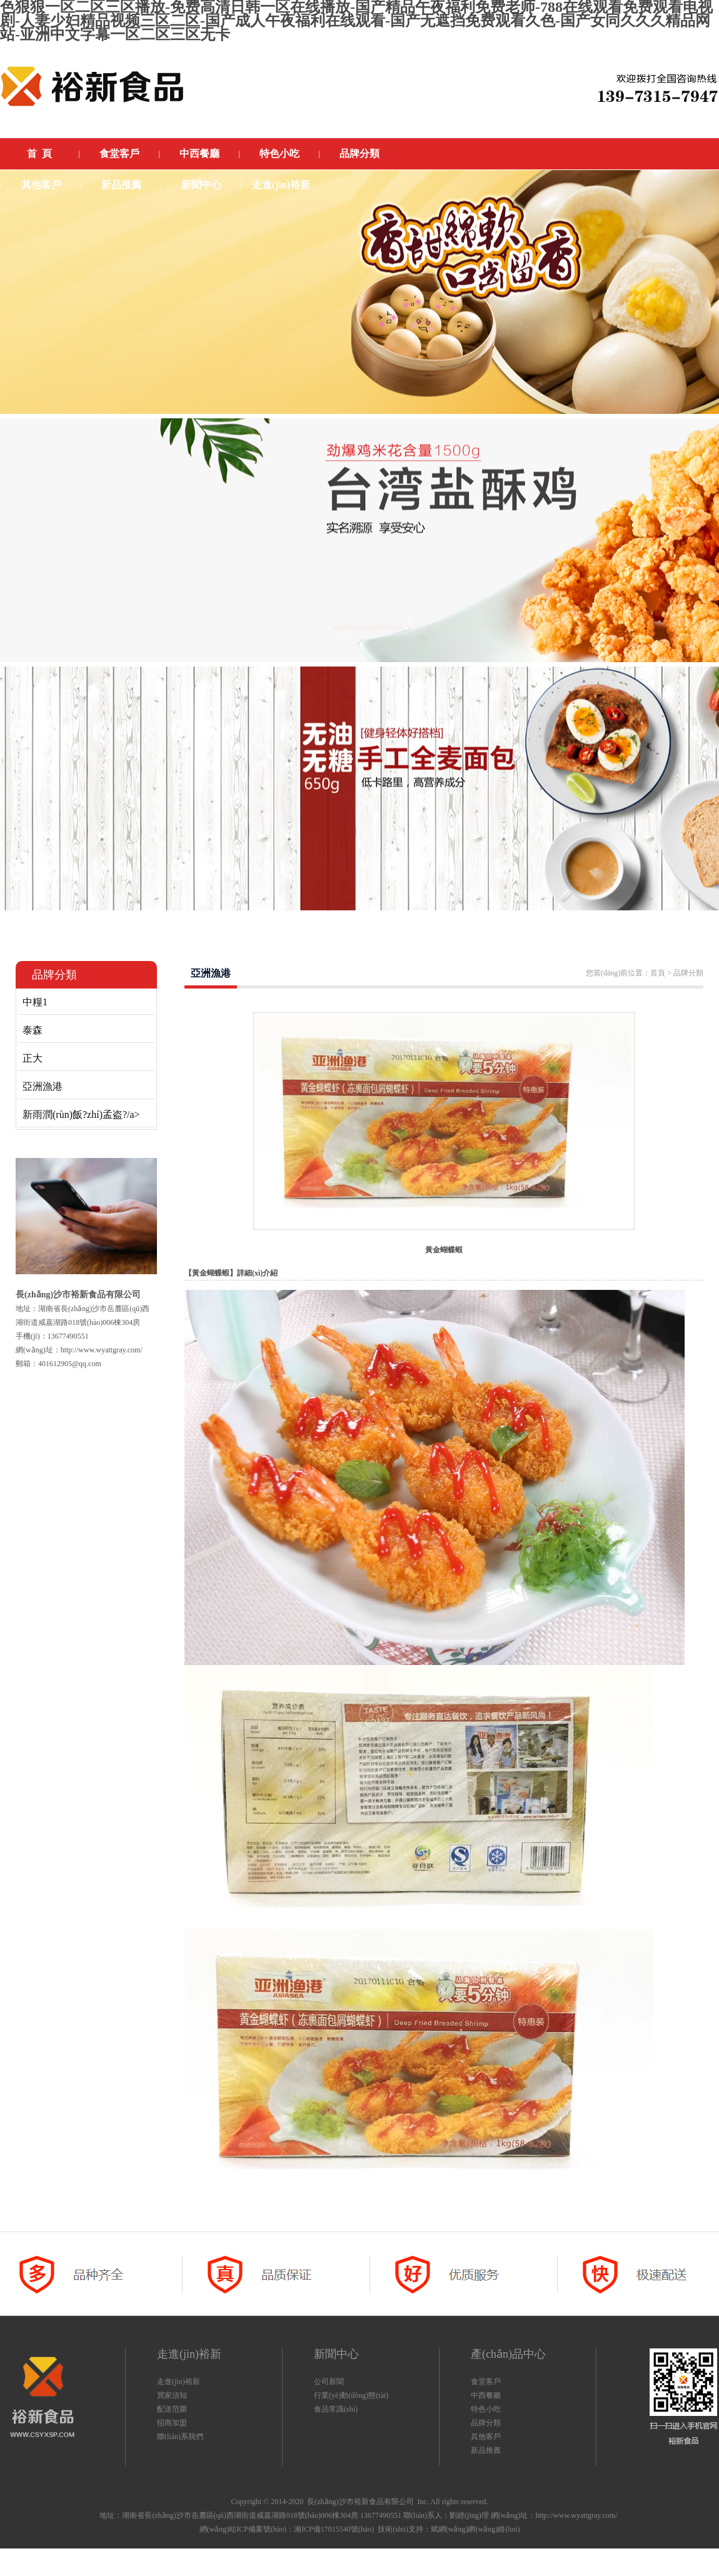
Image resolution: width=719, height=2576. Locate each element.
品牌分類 (486, 2422)
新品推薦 (486, 2450)
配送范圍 (172, 2409)
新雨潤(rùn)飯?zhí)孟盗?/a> (81, 1114)
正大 (33, 1058)
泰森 (33, 1030)
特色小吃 (486, 2409)
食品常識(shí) (336, 2409)
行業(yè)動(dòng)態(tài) (351, 2395)
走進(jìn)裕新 (178, 2381)
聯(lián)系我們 (180, 2436)
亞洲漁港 (43, 1086)
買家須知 (172, 2395)
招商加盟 (172, 2422)
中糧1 (35, 1002)
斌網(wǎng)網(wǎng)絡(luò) (475, 2529)
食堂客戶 (486, 2381)
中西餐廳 (486, 2395)
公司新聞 (329, 2381)
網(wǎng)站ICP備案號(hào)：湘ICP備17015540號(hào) (287, 2529)
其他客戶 (486, 2436)
